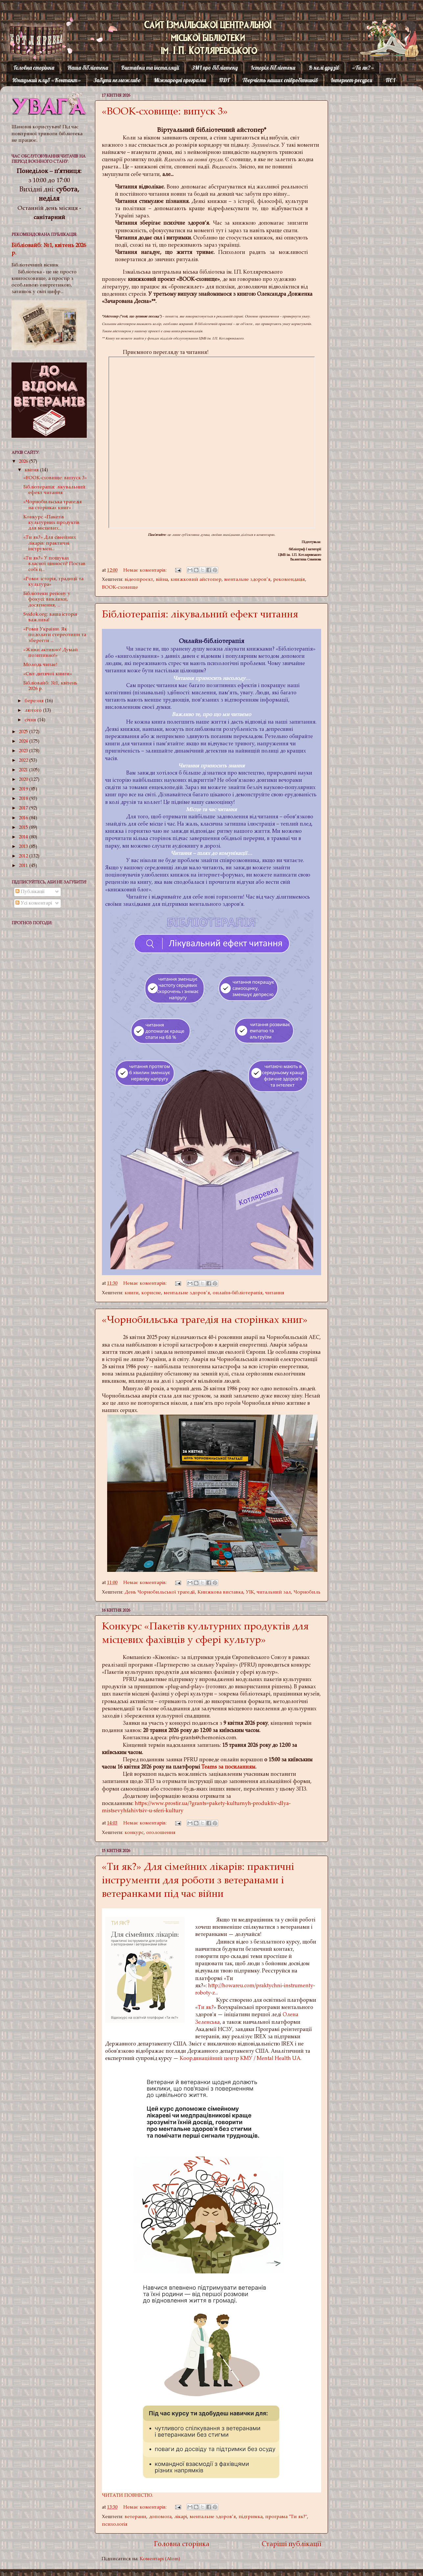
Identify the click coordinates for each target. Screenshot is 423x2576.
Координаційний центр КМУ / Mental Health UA (240, 2059)
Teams (209, 1767)
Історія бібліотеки (273, 67)
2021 (24, 770)
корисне (151, 1293)
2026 (24, 461)
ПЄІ (390, 80)
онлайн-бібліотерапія (238, 1293)
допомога (160, 2516)
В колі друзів (324, 67)
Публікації (30, 891)
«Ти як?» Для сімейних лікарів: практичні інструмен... (49, 543)
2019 (24, 789)
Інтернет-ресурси (351, 80)
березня (35, 701)
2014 (24, 837)
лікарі (180, 2516)
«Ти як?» (363, 67)
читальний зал (274, 1592)
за (220, 1767)
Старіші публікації (291, 2544)
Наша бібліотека (87, 67)
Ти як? (206, 2008)
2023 (24, 751)
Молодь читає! (40, 664)
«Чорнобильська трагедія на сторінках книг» (205, 1321)
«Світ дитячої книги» (47, 674)
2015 (24, 827)
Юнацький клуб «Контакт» (46, 80)
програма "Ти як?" (286, 2516)
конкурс (134, 1832)
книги (132, 1293)
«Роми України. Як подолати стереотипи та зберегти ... (54, 635)
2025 (24, 732)
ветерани (135, 2516)
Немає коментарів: (145, 570)
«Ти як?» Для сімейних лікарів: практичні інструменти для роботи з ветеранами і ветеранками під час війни (198, 1881)
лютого (34, 710)
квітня (32, 470)
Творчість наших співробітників (280, 80)
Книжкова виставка (220, 1592)
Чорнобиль (307, 1592)
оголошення (161, 1832)
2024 (24, 741)
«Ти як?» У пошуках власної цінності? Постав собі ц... (54, 564)
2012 (24, 856)
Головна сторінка (33, 67)
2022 (24, 760)
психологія (115, 2524)
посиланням (240, 1767)
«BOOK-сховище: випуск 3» (165, 112)
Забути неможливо (117, 80)
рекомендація (289, 579)
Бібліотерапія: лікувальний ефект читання (200, 615)
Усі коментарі (33, 903)
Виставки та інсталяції (150, 67)
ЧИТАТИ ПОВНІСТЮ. (127, 2495)
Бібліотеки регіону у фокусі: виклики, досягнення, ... (46, 599)
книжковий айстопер (196, 579)
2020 (24, 779)
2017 (24, 808)
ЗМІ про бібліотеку (215, 67)
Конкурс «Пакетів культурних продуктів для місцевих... (51, 523)
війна (162, 579)
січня (31, 720)
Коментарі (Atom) (160, 2559)
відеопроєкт (139, 579)
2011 (24, 865)
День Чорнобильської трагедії (160, 1592)
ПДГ (224, 80)
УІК (250, 1592)
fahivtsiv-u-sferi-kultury (155, 1811)
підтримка (251, 2516)
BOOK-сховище (120, 587)
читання (274, 1293)
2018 (24, 798)
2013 (24, 846)
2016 (24, 818)
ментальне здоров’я (247, 579)
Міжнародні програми (180, 80)
